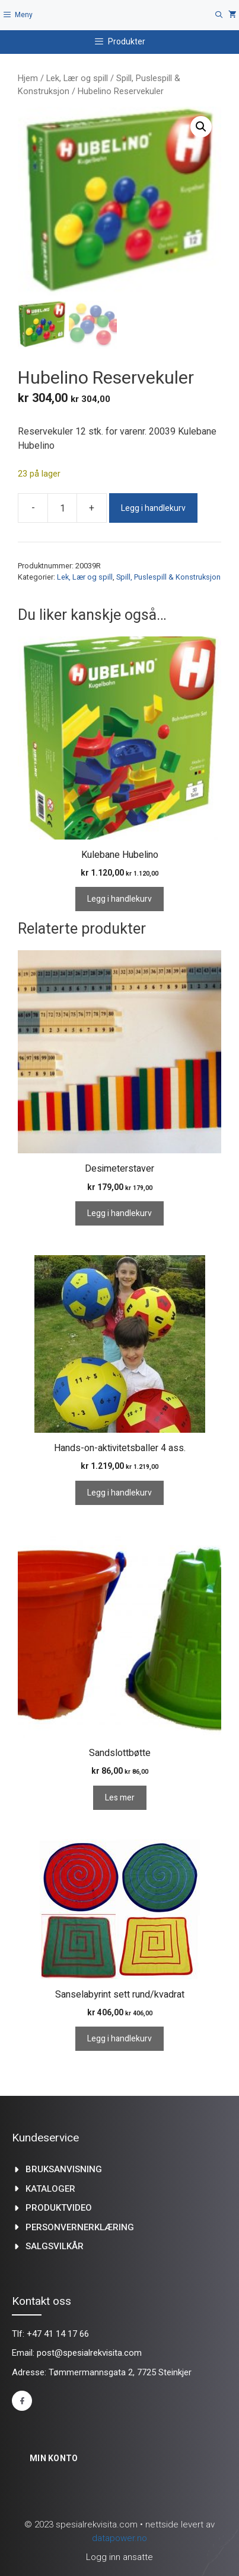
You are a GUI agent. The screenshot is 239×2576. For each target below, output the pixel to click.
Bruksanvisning (64, 2169)
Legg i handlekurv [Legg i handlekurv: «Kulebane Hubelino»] (119, 899)
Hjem (28, 78)
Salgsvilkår (55, 2246)
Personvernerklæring (80, 2227)
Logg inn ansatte (119, 2557)
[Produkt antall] (62, 508)
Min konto (54, 2458)
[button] (201, 126)
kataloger (50, 2188)
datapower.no (119, 2538)
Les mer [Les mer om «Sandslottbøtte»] (120, 1798)
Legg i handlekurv (153, 508)
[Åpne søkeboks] (219, 15)
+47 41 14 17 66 (58, 2334)
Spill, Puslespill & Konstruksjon (168, 577)
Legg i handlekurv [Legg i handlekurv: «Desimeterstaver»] (119, 1213)
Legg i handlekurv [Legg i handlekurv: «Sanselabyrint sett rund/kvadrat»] (119, 2039)
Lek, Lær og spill (77, 78)
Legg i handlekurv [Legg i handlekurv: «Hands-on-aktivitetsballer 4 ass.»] (119, 1493)
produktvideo (59, 2207)
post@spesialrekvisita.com (89, 2352)
